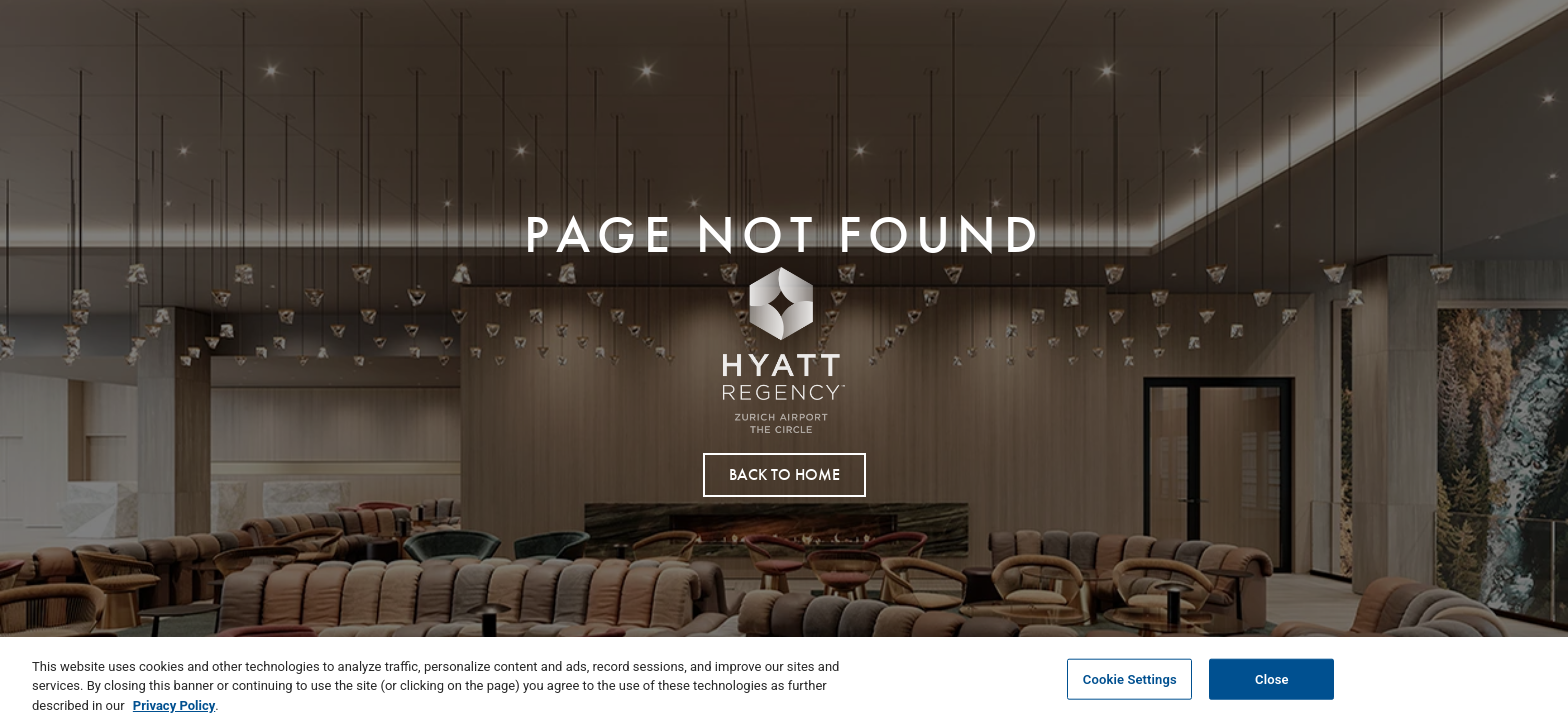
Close (1272, 684)
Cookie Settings (1130, 684)
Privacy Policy (174, 710)
